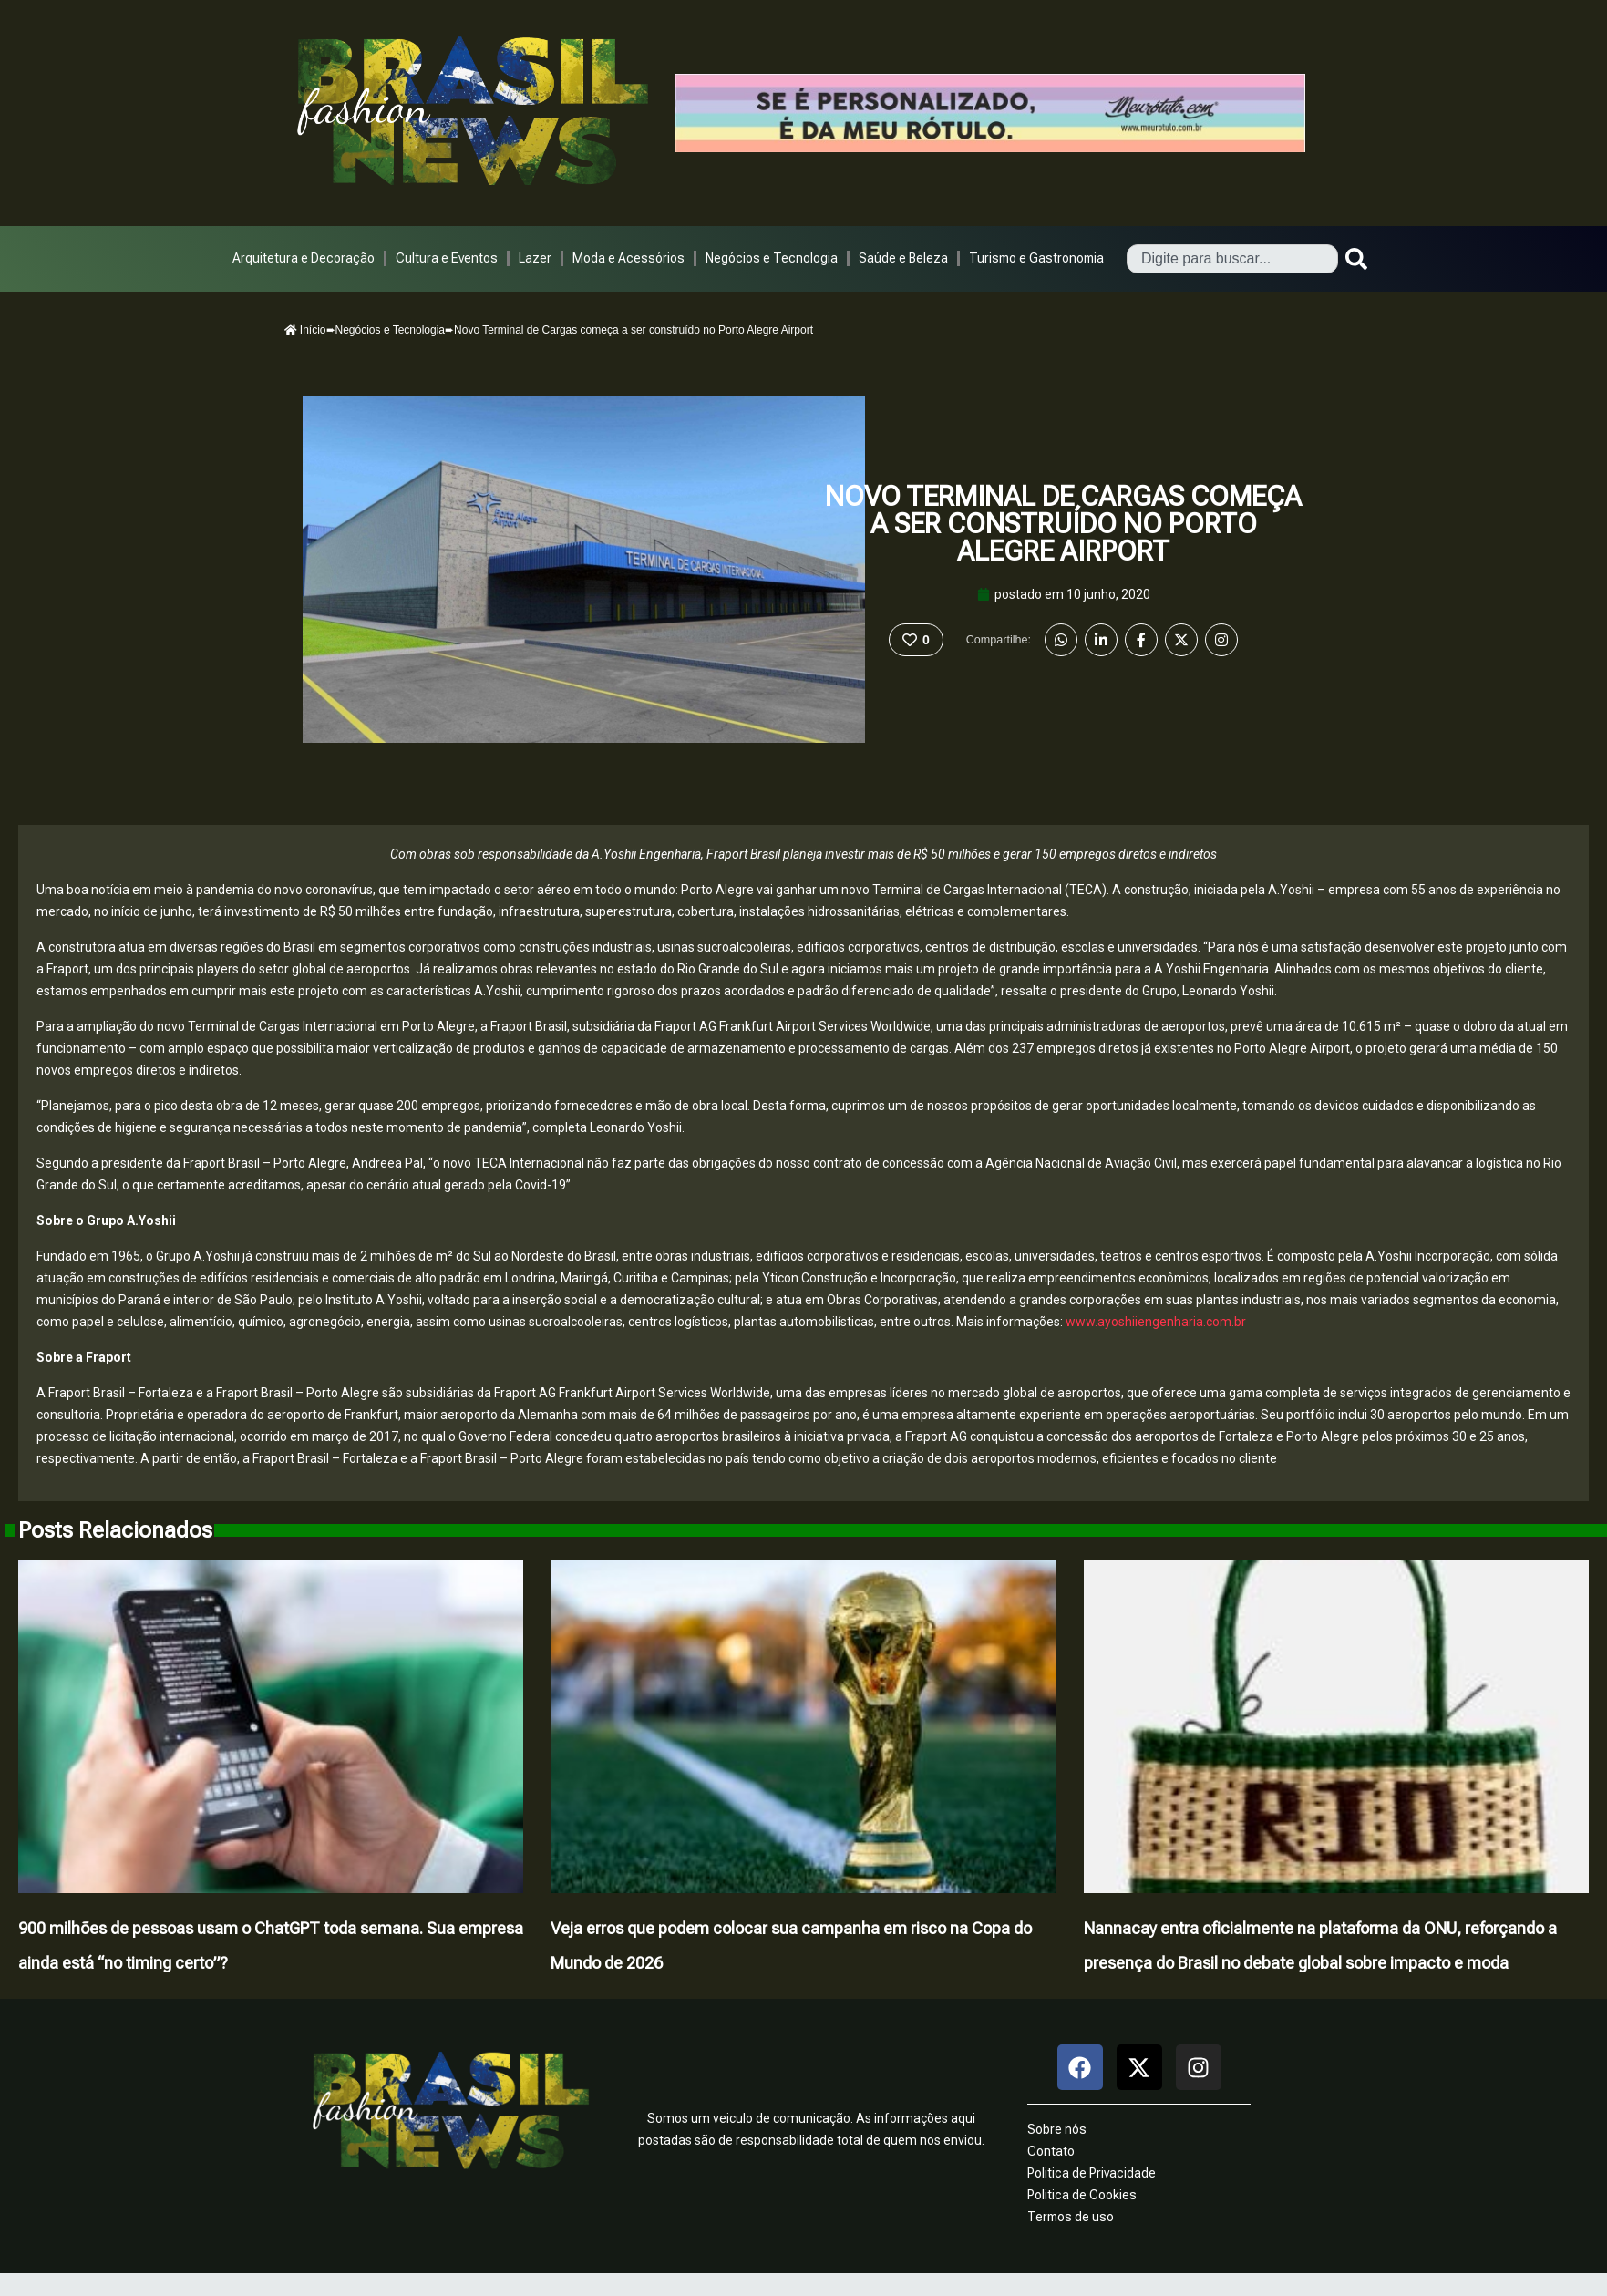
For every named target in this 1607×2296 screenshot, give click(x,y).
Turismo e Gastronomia (1036, 258)
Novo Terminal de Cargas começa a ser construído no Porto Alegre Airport (1063, 523)
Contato (1051, 2151)
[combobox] (1232, 258)
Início (305, 330)
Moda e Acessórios (628, 258)
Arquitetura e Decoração (303, 258)
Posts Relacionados (115, 1530)
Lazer (535, 258)
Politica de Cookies (1082, 2195)
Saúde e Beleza (903, 258)
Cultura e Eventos (447, 258)
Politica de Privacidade (1091, 2173)
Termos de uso (1070, 2216)
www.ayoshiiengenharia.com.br (1156, 1321)
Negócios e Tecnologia (772, 258)
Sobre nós (1057, 2129)
